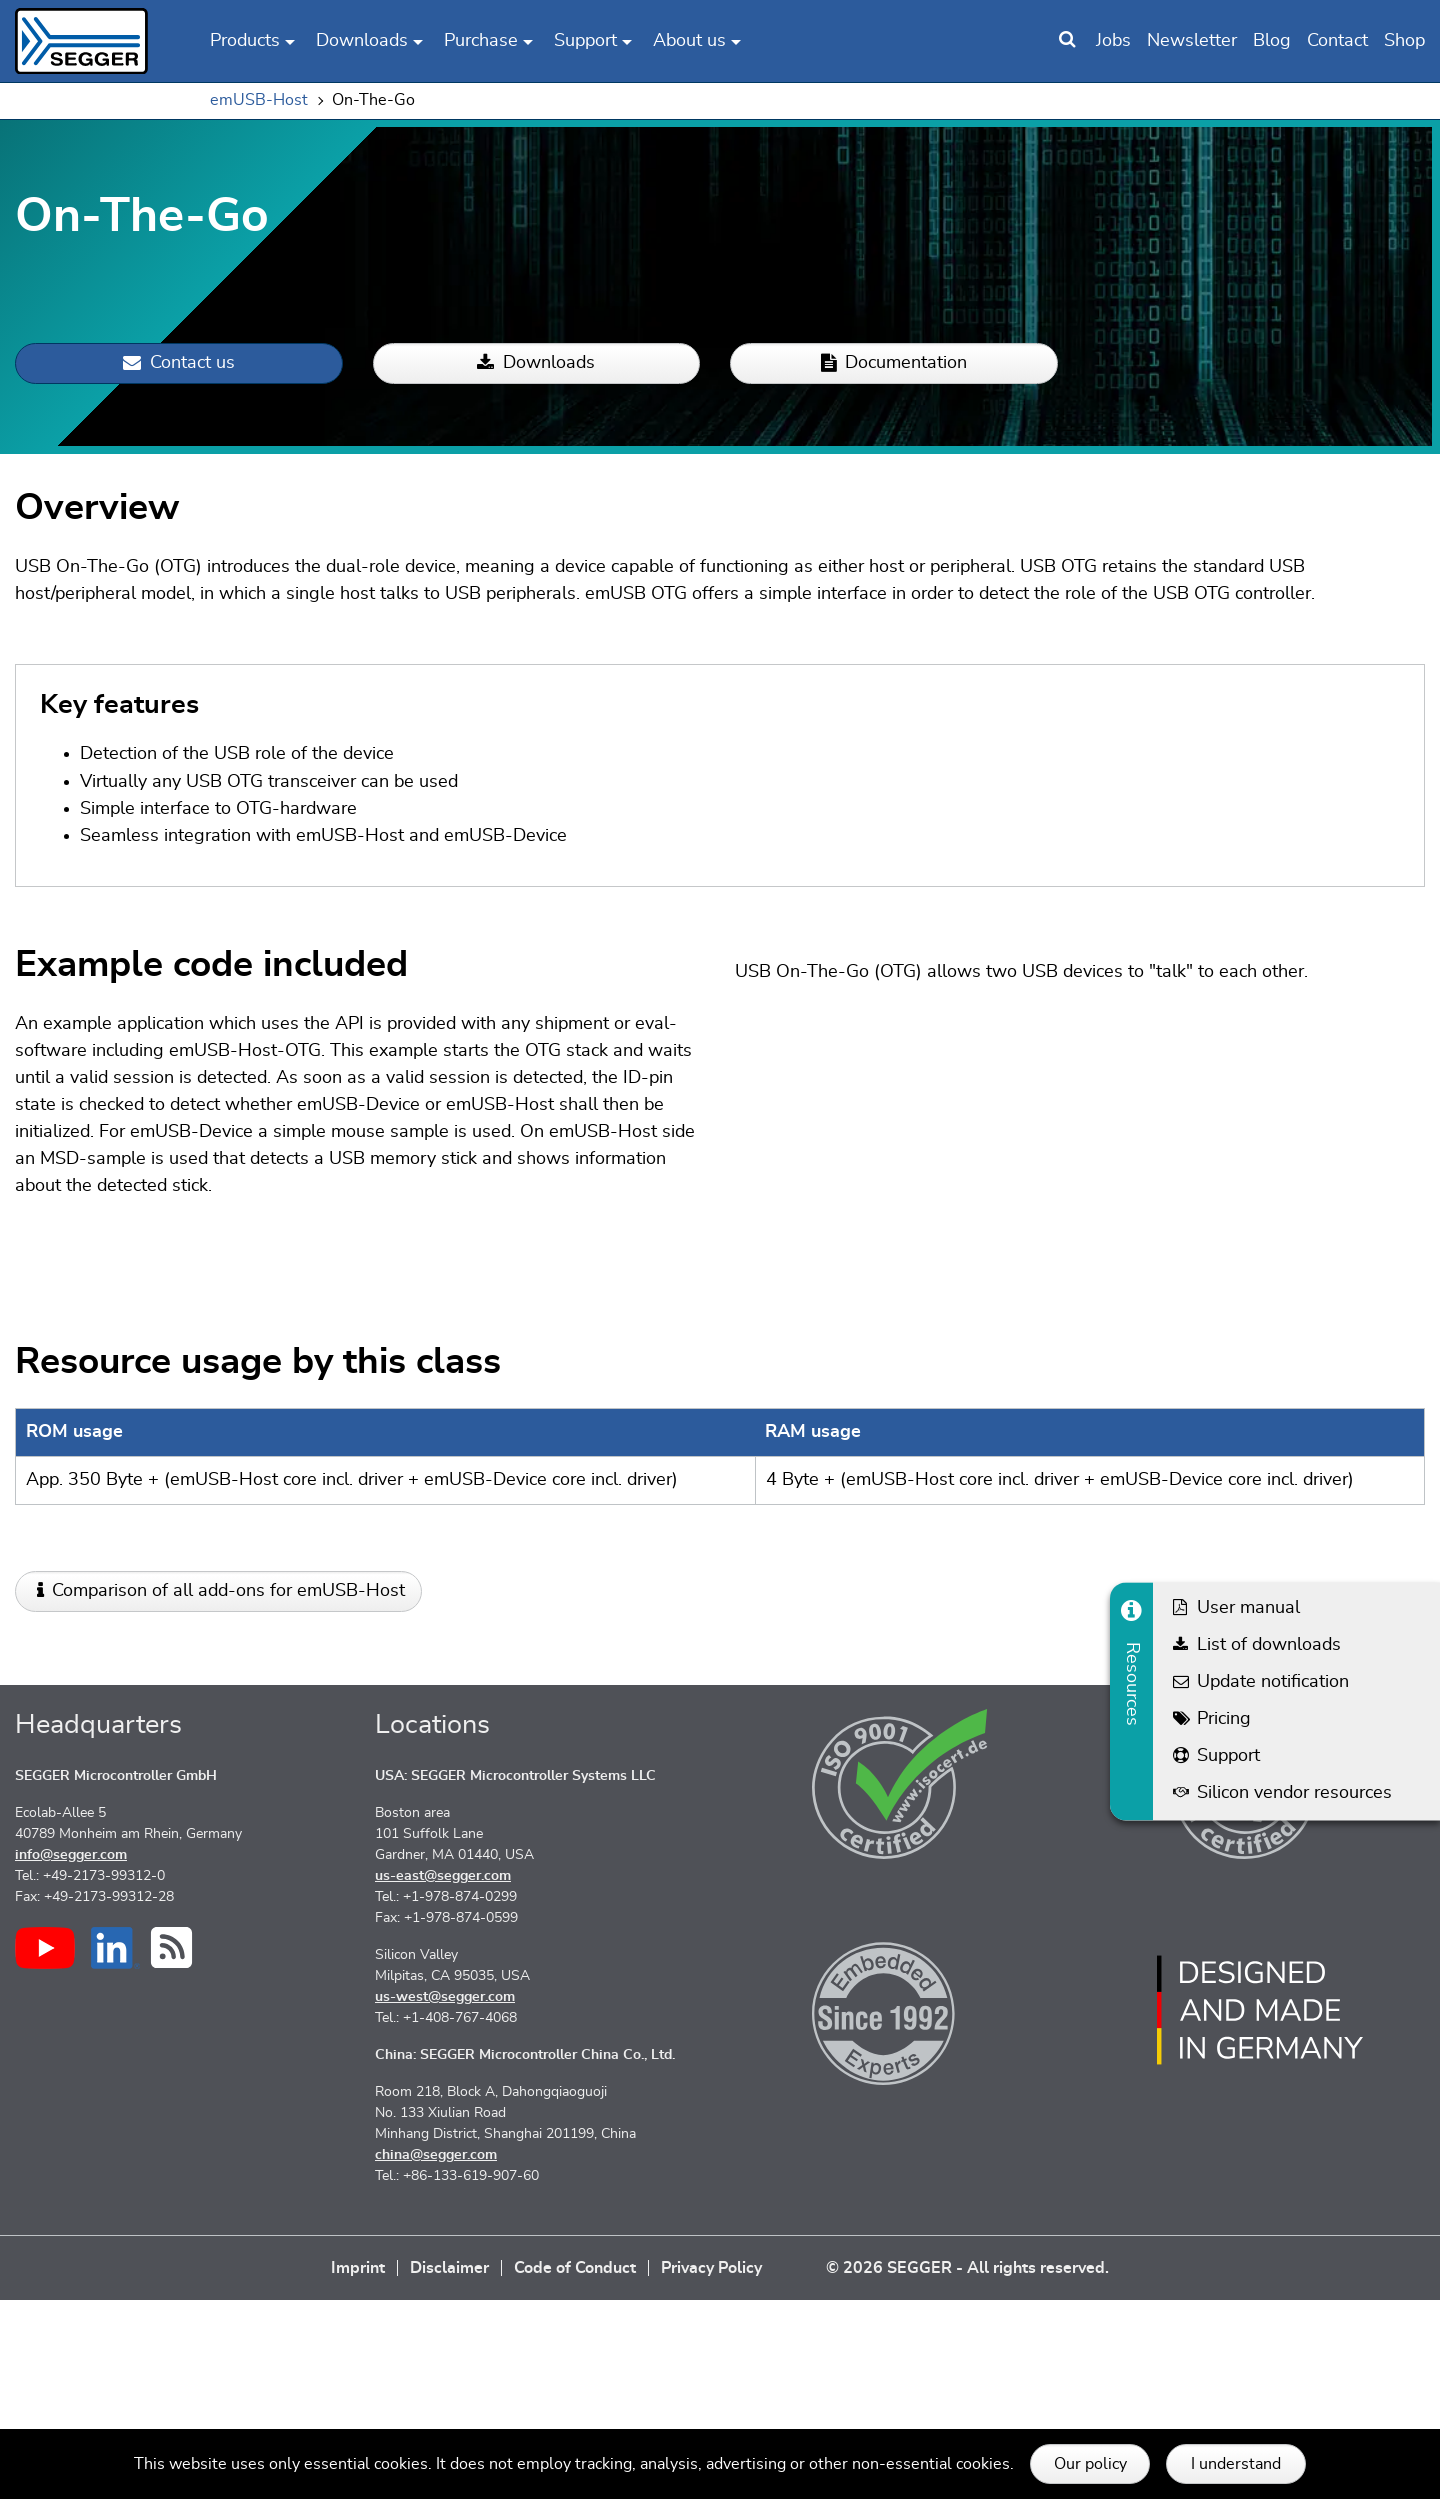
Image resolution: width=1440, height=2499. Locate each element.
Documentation (894, 363)
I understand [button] (1236, 2464)
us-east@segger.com (443, 2075)
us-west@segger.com (445, 2196)
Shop (1404, 41)
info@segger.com (71, 2054)
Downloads (536, 363)
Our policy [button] (1090, 2464)
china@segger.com (436, 2354)
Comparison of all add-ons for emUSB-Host (228, 1790)
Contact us (179, 363)
